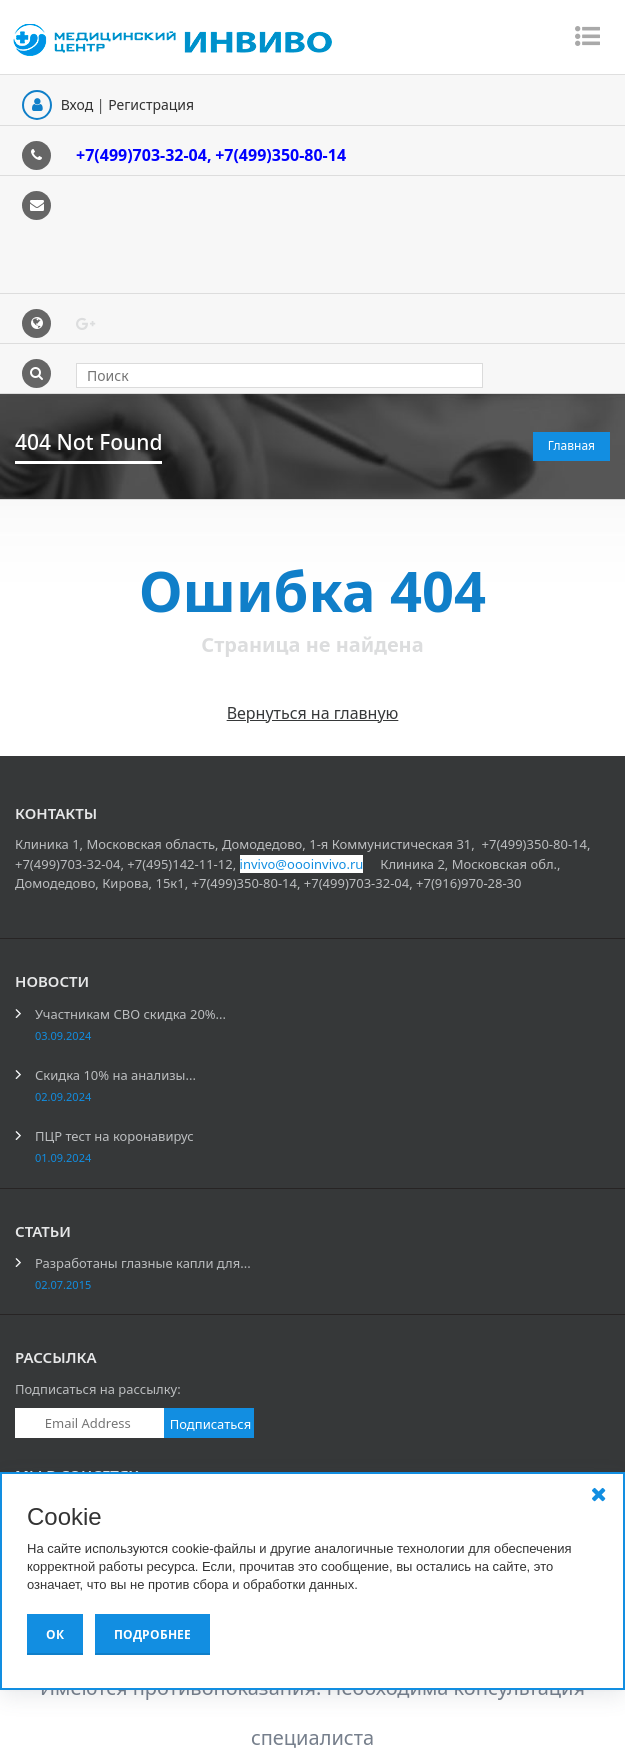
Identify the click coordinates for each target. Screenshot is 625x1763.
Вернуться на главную (313, 713)
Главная (571, 445)
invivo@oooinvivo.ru (302, 864)
